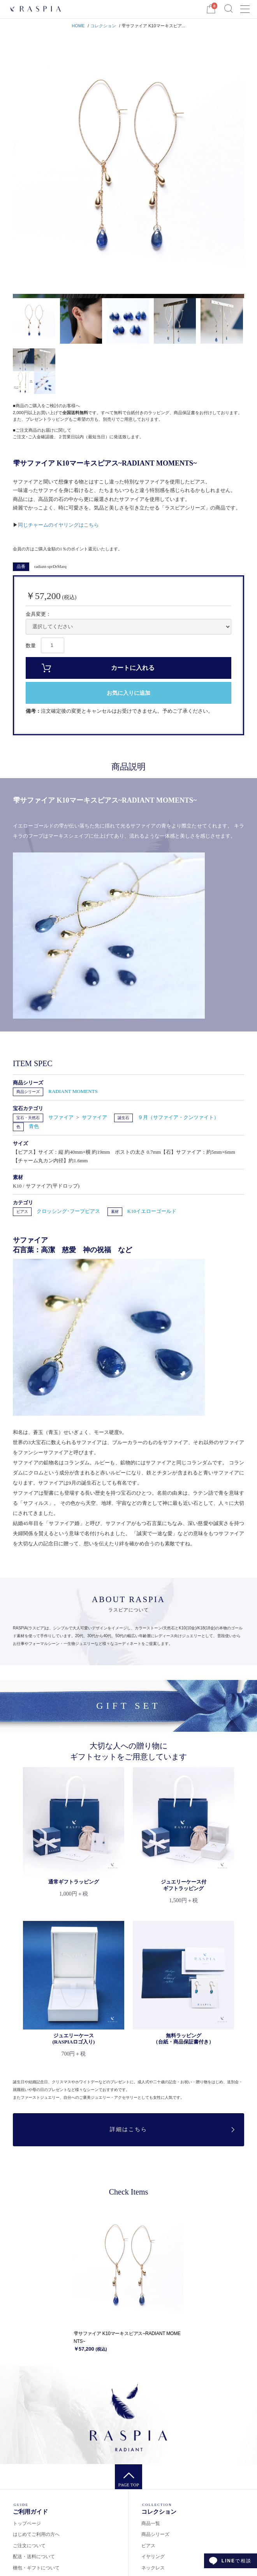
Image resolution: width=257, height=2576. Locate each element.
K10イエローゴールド (151, 1211)
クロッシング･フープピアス (68, 1211)
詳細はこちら (128, 2129)
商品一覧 (150, 2523)
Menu (244, 5)
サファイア (61, 1117)
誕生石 (123, 1118)
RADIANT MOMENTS (73, 1091)
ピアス (22, 1211)
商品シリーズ (28, 1091)
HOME (78, 25)
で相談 (237, 2561)
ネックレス (153, 2568)
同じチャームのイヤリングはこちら (58, 525)
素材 (115, 1211)
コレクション (103, 25)
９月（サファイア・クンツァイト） (178, 1117)
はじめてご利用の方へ (36, 2534)
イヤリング (153, 2556)
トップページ (27, 2523)
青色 (34, 1126)
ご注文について (29, 2545)
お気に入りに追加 (128, 693)
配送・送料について (34, 2556)
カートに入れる (133, 667)
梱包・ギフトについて (36, 2568)
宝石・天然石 (28, 1118)
